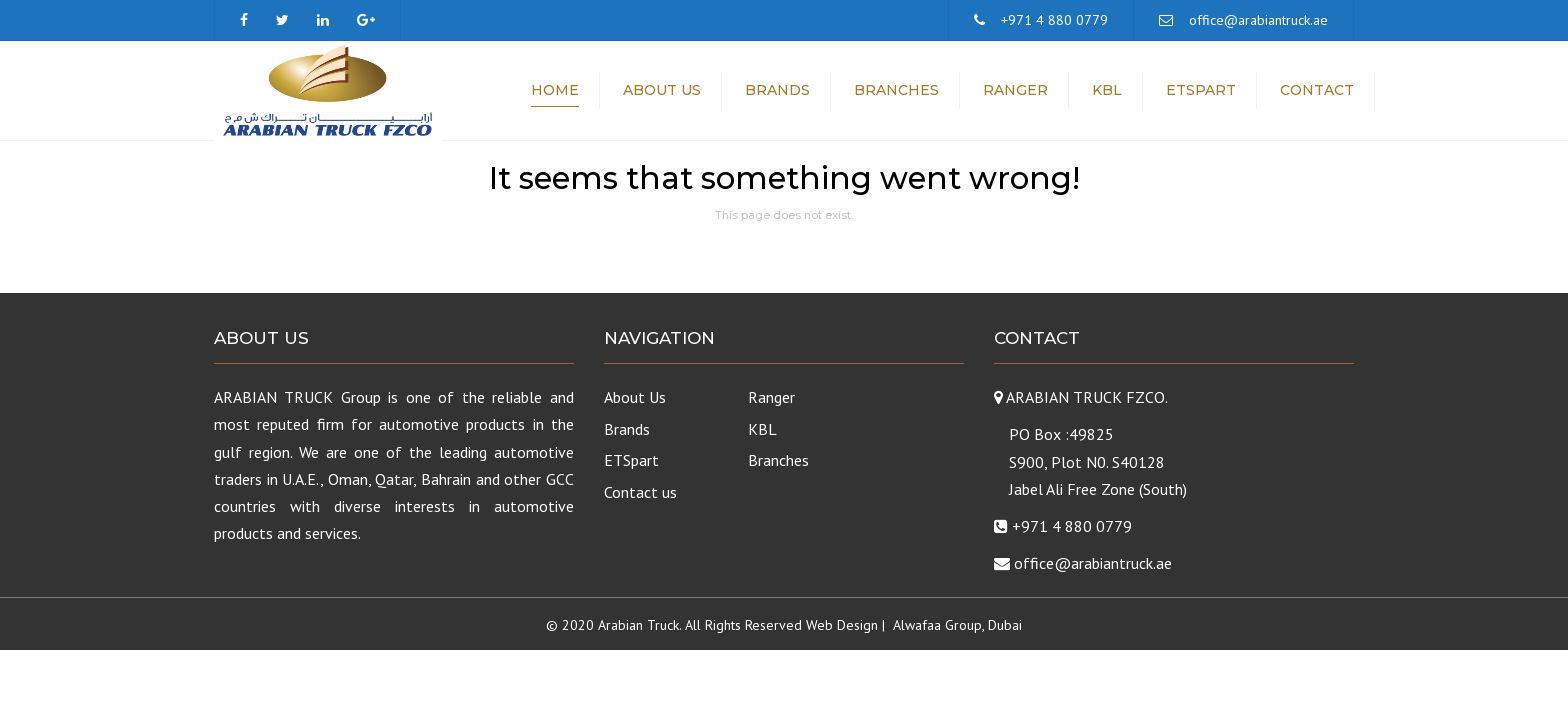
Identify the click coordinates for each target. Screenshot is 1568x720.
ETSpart (1201, 90)
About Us (662, 90)
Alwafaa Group (937, 625)
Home (555, 90)
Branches (896, 90)
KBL (1107, 90)
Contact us (640, 492)
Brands (777, 90)
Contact (1317, 90)
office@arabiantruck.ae (1258, 20)
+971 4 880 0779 (1054, 20)
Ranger (1015, 90)
